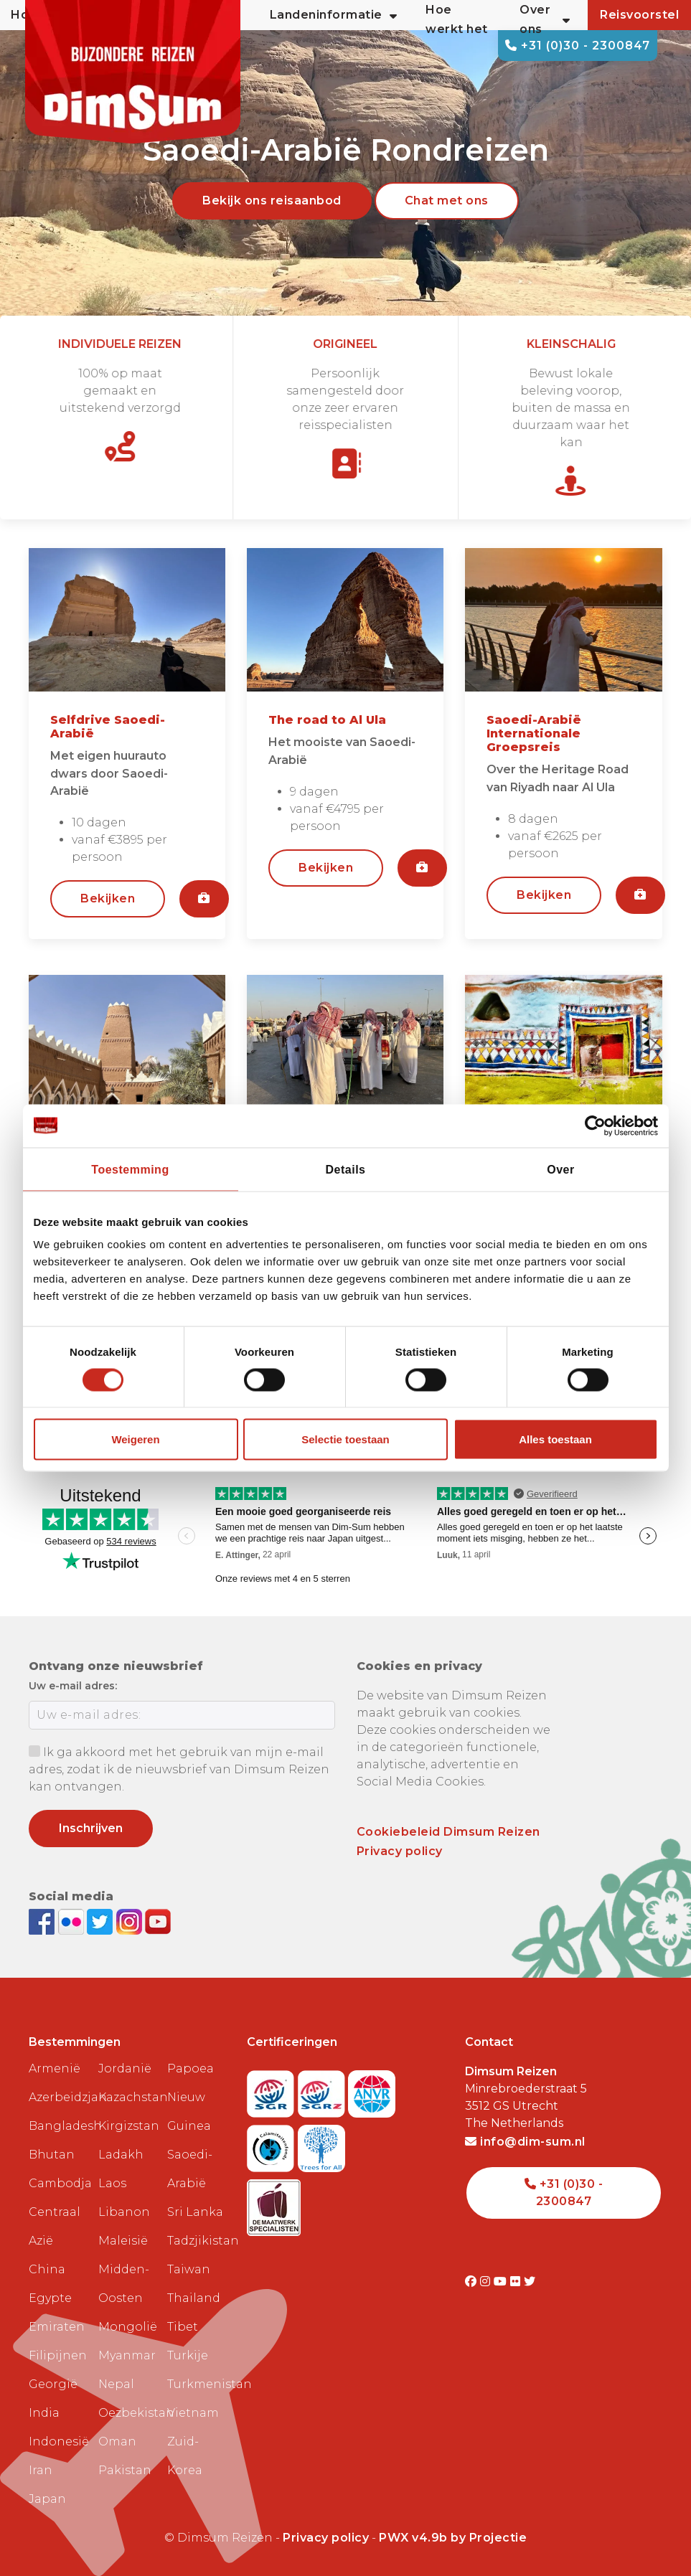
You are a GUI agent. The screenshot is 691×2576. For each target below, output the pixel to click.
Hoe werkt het (457, 19)
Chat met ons (447, 200)
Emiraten (57, 2327)
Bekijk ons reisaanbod (272, 200)
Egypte (50, 2298)
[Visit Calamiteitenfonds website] (272, 2144)
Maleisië (123, 2240)
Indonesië (58, 2441)
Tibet (182, 2327)
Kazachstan (127, 2097)
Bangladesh (58, 2126)
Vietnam (193, 2413)
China (47, 2269)
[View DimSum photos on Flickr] (73, 1921)
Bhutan (52, 2154)
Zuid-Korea (184, 2456)
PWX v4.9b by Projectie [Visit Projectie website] (453, 2537)
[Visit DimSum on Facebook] (43, 1921)
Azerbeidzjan (58, 2097)
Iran (40, 2470)
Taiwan (188, 2269)
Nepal (116, 2384)
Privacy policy (400, 1851)
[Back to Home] (133, 71)
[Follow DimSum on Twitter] (101, 1921)
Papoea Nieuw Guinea (190, 2097)
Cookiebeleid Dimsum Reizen (448, 1832)
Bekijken (107, 898)
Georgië (53, 2384)
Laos (112, 2183)
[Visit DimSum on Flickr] (517, 2281)
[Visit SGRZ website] (323, 2089)
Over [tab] (560, 1169)
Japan (47, 2499)
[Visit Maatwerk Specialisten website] (274, 2203)
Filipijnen (58, 2355)
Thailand (193, 2298)
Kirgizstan (127, 2126)
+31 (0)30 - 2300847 (577, 45)
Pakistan (124, 2470)
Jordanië (124, 2068)
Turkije (187, 2355)
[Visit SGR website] (272, 2089)
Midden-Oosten (123, 2284)
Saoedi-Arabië (189, 2169)
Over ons (545, 19)
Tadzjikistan (196, 2240)
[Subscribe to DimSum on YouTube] (158, 1921)
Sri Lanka (195, 2212)
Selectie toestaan (345, 1439)
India (44, 2413)
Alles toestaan (555, 1439)
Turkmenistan (196, 2384)
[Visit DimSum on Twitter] (530, 2281)
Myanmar (127, 2355)
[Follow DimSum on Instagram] (131, 1921)
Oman (117, 2441)
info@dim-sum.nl (525, 2141)
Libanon (124, 2212)
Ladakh (121, 2154)
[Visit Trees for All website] (321, 2144)
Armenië (54, 2068)
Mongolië (127, 2327)
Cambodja (58, 2183)
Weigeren (135, 1439)
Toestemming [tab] (130, 1169)
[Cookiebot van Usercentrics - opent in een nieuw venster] (595, 1125)
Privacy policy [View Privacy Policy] (326, 2537)
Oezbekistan (127, 2413)
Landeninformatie (334, 15)
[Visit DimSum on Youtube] (502, 2281)
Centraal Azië (54, 2226)
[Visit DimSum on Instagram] (487, 2281)
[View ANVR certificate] (371, 2089)
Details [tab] (346, 1169)
